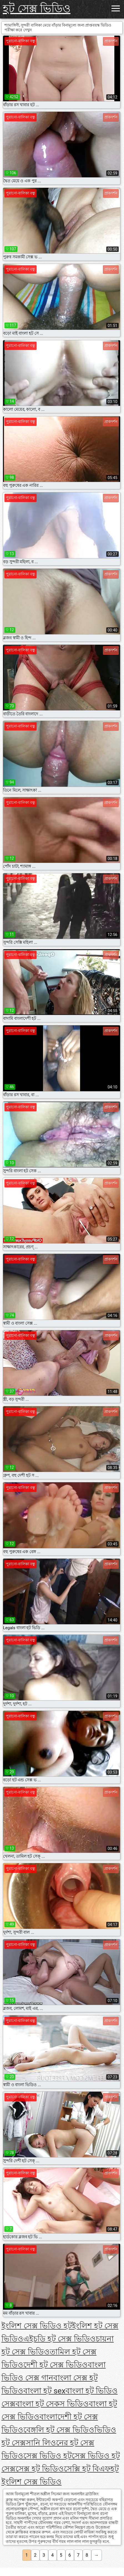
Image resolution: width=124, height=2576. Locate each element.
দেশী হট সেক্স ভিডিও (55, 2364)
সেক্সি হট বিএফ (87, 2468)
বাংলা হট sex (44, 2390)
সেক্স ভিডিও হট (47, 2455)
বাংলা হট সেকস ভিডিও (52, 2403)
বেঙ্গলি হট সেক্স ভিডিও (58, 2429)
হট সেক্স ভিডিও (36, 8)
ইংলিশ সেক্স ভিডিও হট (36, 2325)
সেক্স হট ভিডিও (40, 2468)
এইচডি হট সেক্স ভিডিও (59, 2338)
